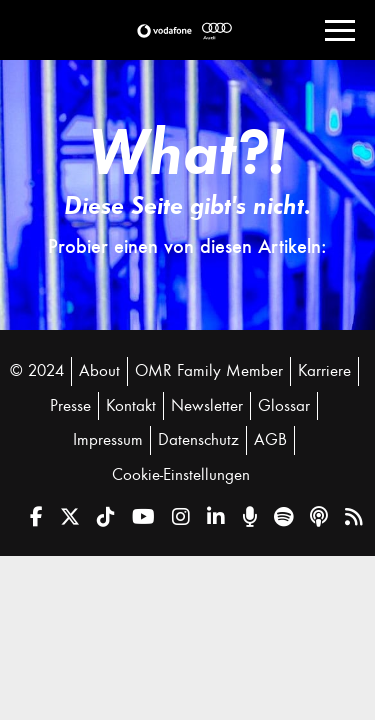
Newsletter (207, 406)
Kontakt (131, 406)
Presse (70, 406)
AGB (270, 440)
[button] (164, 31)
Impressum (108, 440)
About (99, 371)
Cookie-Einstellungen (181, 475)
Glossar (284, 406)
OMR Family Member (209, 371)
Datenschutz (198, 440)
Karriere (324, 371)
